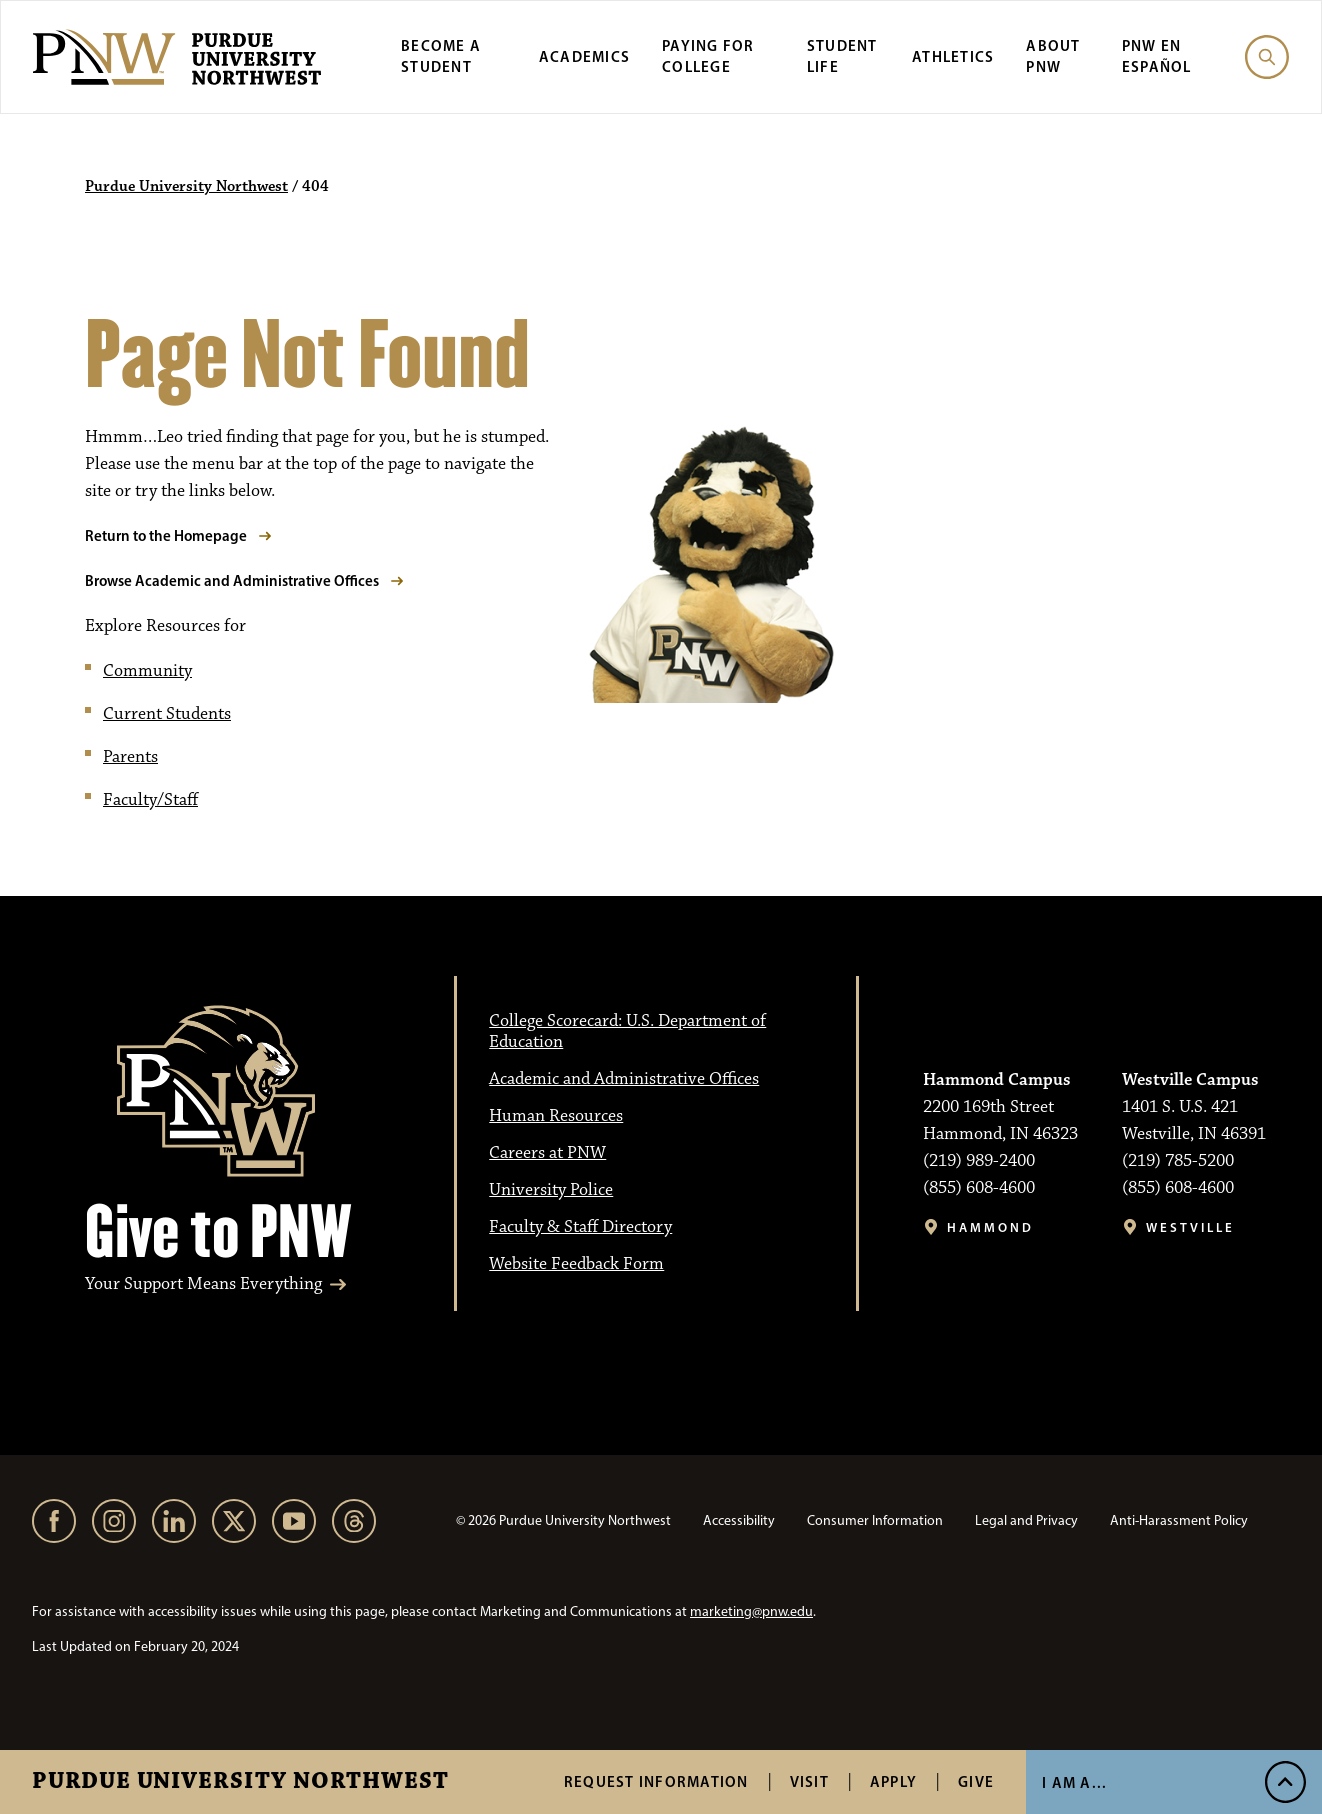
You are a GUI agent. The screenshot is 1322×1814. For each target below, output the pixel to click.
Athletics (953, 56)
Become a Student (441, 56)
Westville (1190, 1227)
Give (976, 1781)
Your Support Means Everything (203, 1284)
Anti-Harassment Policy (1179, 1520)
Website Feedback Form (576, 1264)
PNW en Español (1157, 56)
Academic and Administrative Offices (624, 1079)
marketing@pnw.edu (751, 1611)
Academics (584, 56)
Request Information (656, 1781)
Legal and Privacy (1026, 1520)
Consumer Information (875, 1520)
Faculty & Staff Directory (580, 1227)
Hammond (990, 1227)
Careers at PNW (547, 1153)
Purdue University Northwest (240, 1782)
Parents (130, 757)
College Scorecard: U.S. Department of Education (627, 1031)
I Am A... (1074, 1782)
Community (147, 671)
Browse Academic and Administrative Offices (232, 580)
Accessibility (739, 1520)
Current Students (167, 714)
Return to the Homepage (166, 535)
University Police (551, 1190)
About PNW (1053, 56)
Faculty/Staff (150, 800)
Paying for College (708, 56)
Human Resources (556, 1116)
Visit (809, 1781)
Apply (893, 1781)
